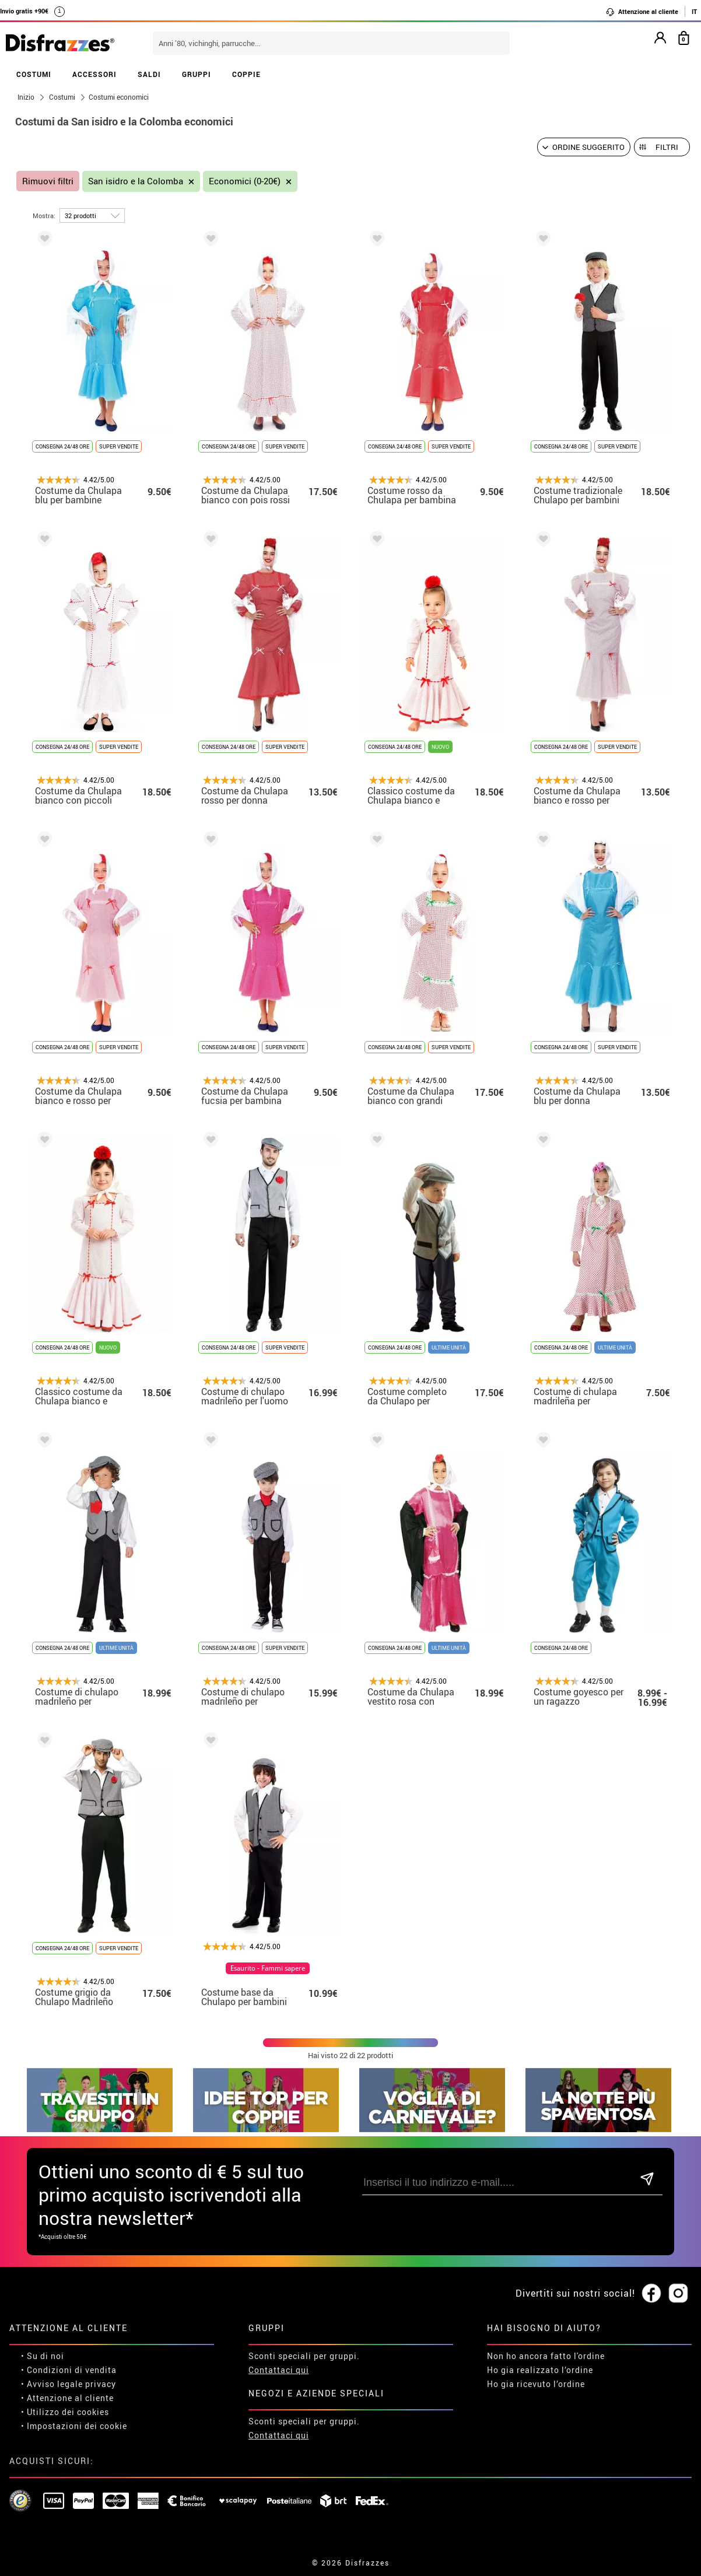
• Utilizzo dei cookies (65, 2411)
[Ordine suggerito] (583, 147)
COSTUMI (33, 74)
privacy (100, 2383)
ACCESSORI (94, 74)
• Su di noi (42, 2355)
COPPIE (246, 74)
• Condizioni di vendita (69, 2369)
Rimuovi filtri (47, 181)
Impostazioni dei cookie (77, 2425)
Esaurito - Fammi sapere (267, 1968)
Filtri (667, 147)
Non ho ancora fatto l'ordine (546, 2355)
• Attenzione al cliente (67, 2397)
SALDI (149, 74)
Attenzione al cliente (641, 11)
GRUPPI (196, 74)
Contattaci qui (278, 2369)
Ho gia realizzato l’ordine (540, 2369)
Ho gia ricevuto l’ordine (536, 2383)
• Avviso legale (52, 2383)
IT (694, 11)
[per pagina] (92, 215)
